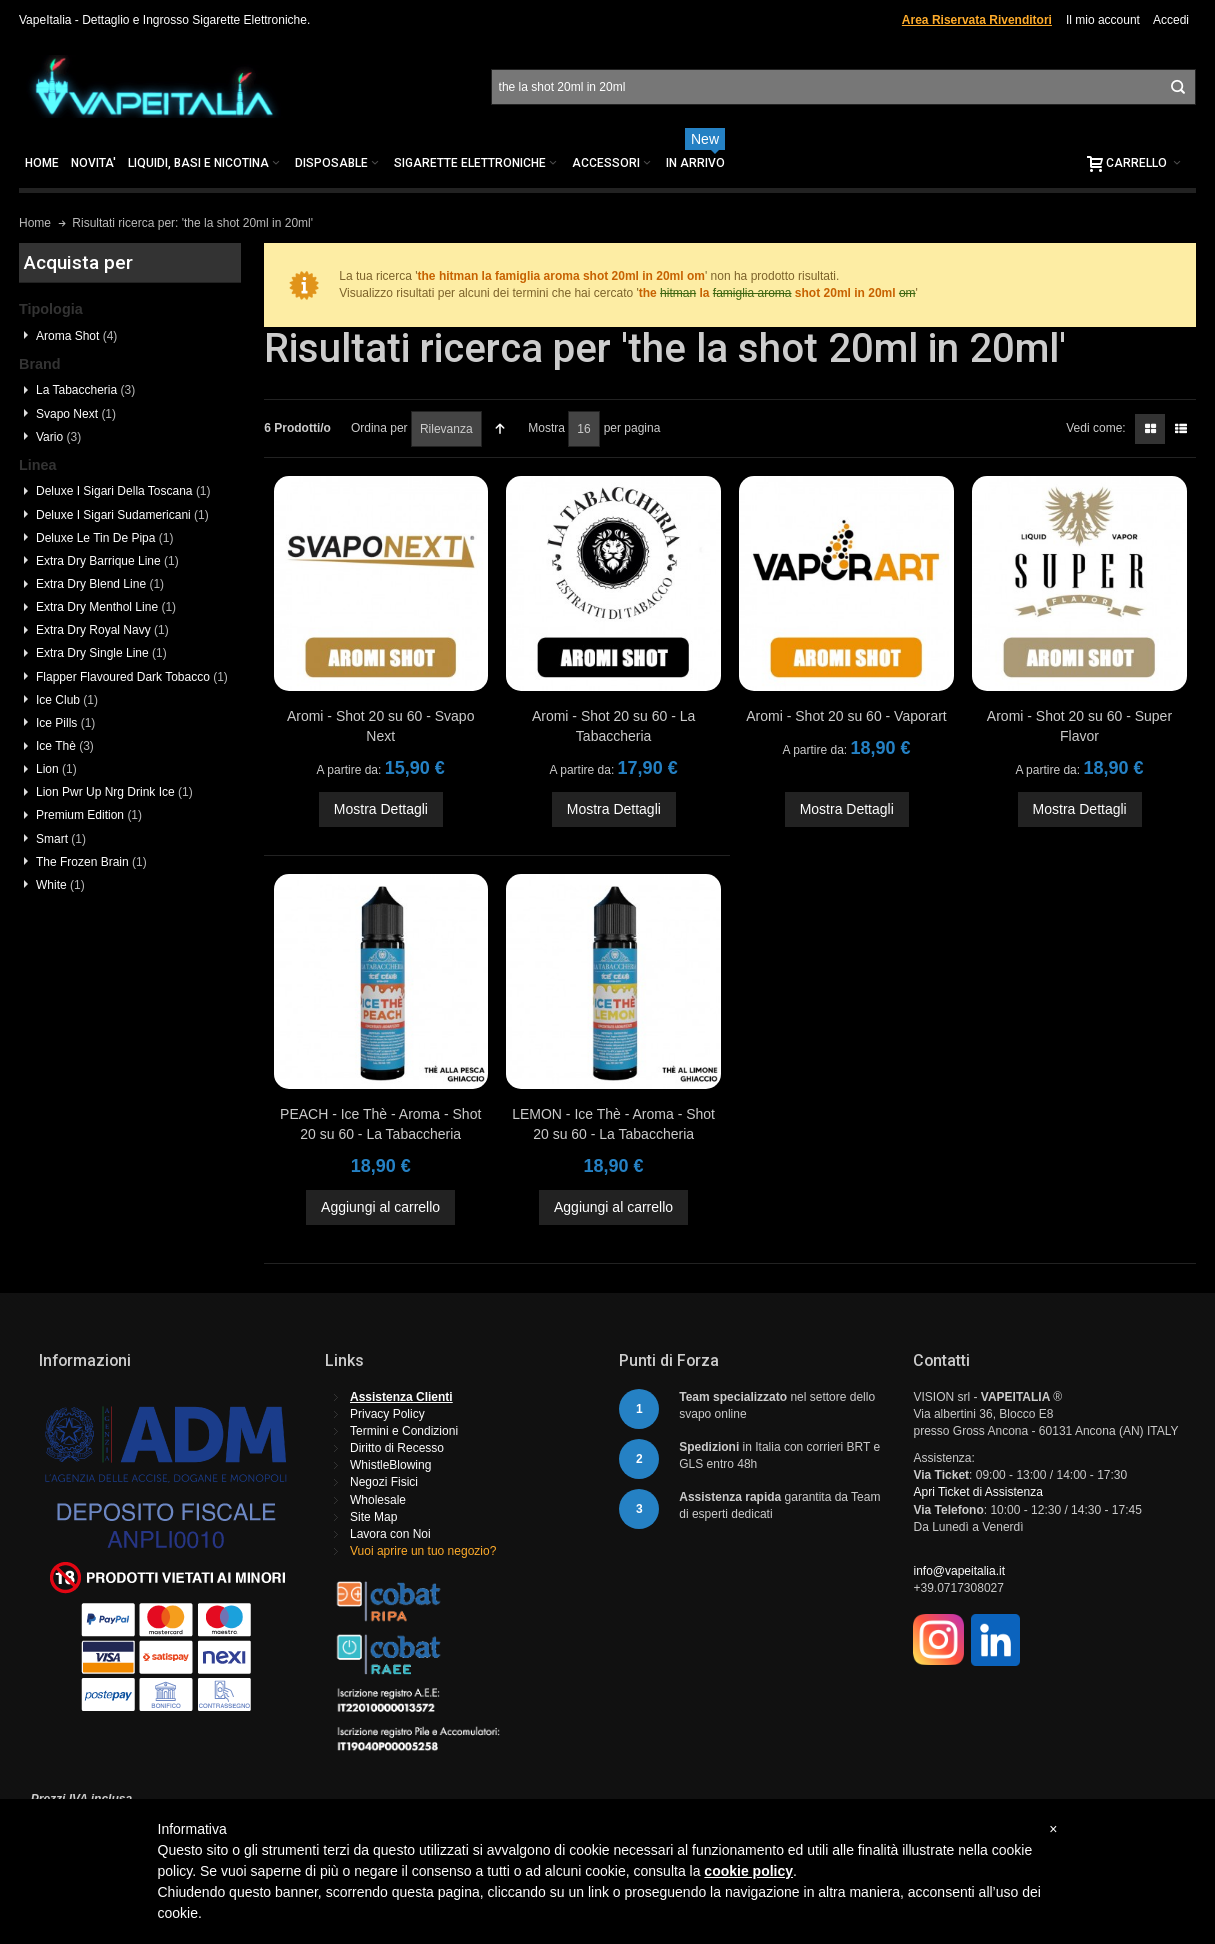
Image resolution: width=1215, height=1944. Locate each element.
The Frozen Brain (91, 862)
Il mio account (1103, 20)
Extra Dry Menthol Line (106, 607)
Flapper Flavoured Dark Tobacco (132, 677)
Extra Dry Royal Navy (102, 630)
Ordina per (379, 428)
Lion (56, 769)
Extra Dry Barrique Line (107, 561)
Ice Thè (65, 746)
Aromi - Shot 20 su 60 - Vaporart (846, 716)
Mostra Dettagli (381, 809)
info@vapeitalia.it (959, 1571)
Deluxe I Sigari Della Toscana (123, 491)
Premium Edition (89, 815)
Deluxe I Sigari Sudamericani (122, 515)
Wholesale (378, 1500)
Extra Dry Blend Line (100, 584)
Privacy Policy (387, 1414)
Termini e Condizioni (404, 1431)
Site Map (373, 1517)
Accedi (1171, 20)
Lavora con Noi (390, 1534)
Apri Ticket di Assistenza (977, 1492)
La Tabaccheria (85, 390)
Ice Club (67, 700)
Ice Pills (65, 723)
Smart (61, 839)
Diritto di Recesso (397, 1448)
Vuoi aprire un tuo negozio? (423, 1551)
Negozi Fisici (384, 1482)
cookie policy (748, 1871)
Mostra (546, 428)
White (60, 885)
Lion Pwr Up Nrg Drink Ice (114, 792)
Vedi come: (1095, 428)
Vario (58, 437)
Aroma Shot (76, 336)
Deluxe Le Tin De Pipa (104, 538)
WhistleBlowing (390, 1465)
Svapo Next (76, 414)
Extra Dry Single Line (101, 653)
